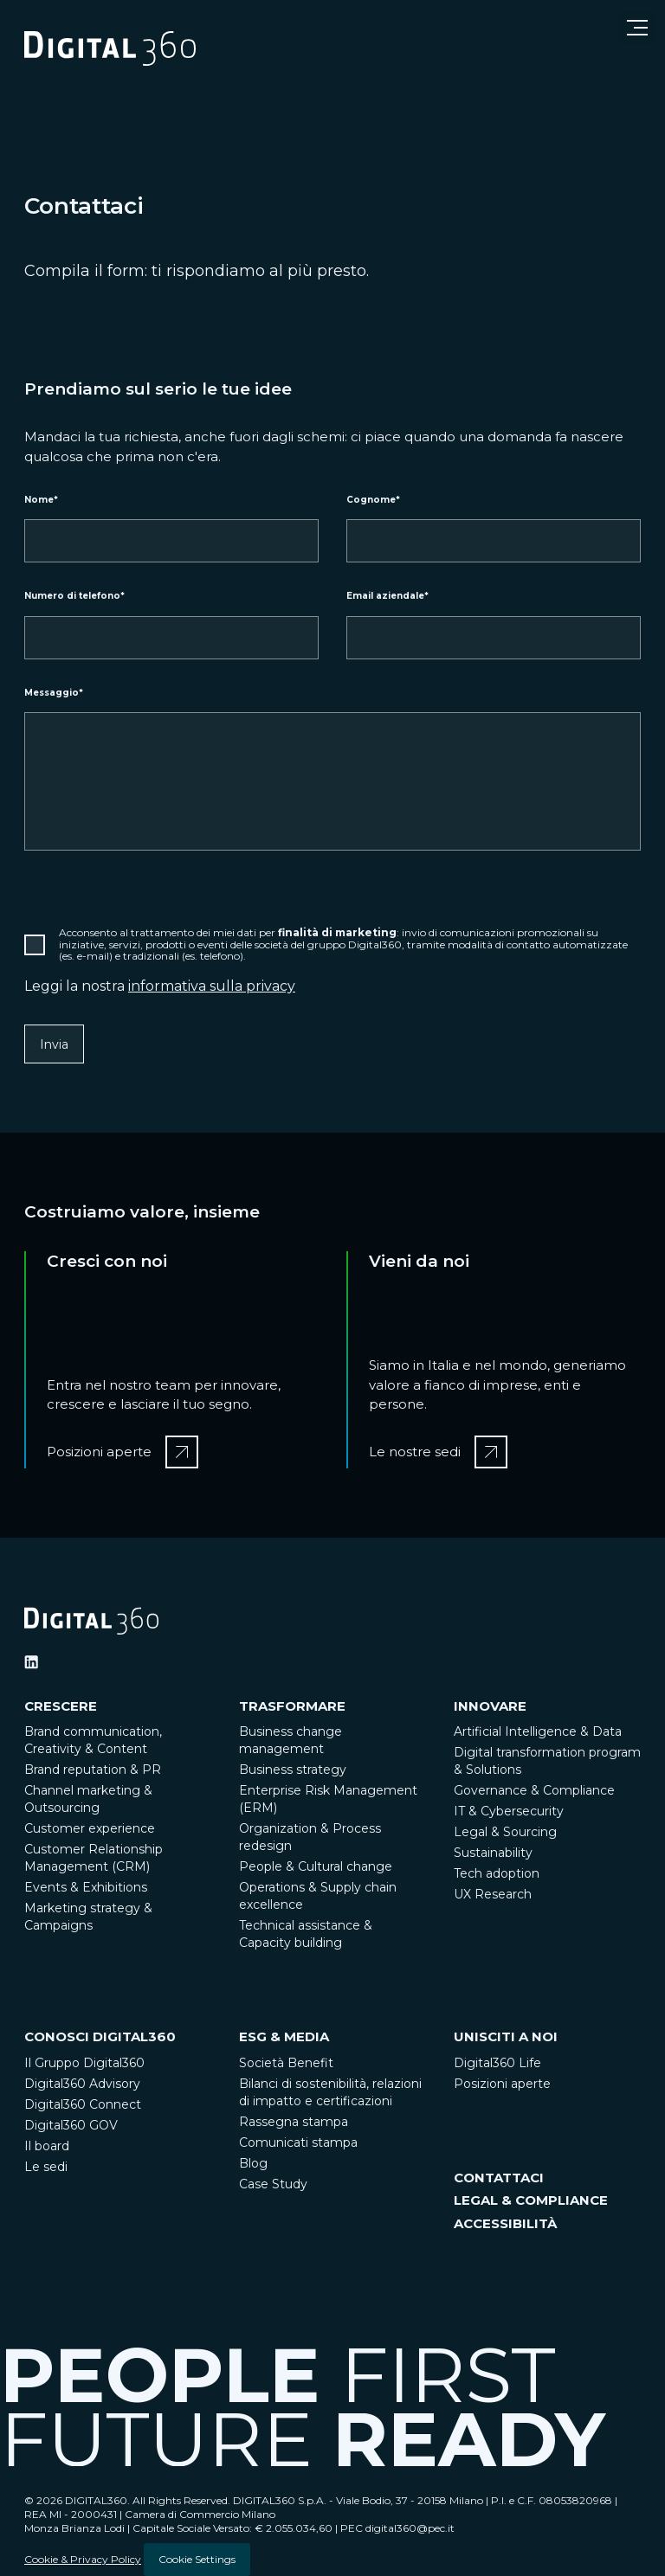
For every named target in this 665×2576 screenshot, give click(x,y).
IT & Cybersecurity (509, 1811)
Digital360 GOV (71, 2125)
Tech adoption (496, 1873)
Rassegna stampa (293, 2122)
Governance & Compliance (534, 1790)
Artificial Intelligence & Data (538, 1731)
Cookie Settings (197, 2559)
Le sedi (46, 2167)
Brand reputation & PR (92, 1769)
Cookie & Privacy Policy (82, 2559)
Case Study (273, 2184)
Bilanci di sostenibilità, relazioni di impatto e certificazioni (330, 2092)
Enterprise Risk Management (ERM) (328, 1799)
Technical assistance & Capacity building (305, 1934)
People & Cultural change (315, 1866)
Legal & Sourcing (505, 1832)
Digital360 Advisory (82, 2083)
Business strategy (292, 1769)
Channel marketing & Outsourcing (88, 1799)
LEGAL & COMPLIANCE (531, 2200)
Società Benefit (286, 2063)
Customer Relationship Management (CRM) (93, 1857)
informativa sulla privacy (211, 986)
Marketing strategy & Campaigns (88, 1916)
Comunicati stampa (298, 2142)
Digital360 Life (497, 2063)
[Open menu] (637, 28)
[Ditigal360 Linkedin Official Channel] (31, 1662)
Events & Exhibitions (85, 1887)
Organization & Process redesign (310, 1837)
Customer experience (89, 1828)
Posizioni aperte (502, 2083)
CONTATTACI (499, 2177)
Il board (46, 2146)
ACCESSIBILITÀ (505, 2223)
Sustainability (493, 1852)
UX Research (493, 1894)
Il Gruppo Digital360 (84, 2063)
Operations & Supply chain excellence (318, 1895)
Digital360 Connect (82, 2104)
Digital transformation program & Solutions (547, 1760)
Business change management (290, 1740)
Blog (253, 2163)
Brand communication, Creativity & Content (93, 1740)
